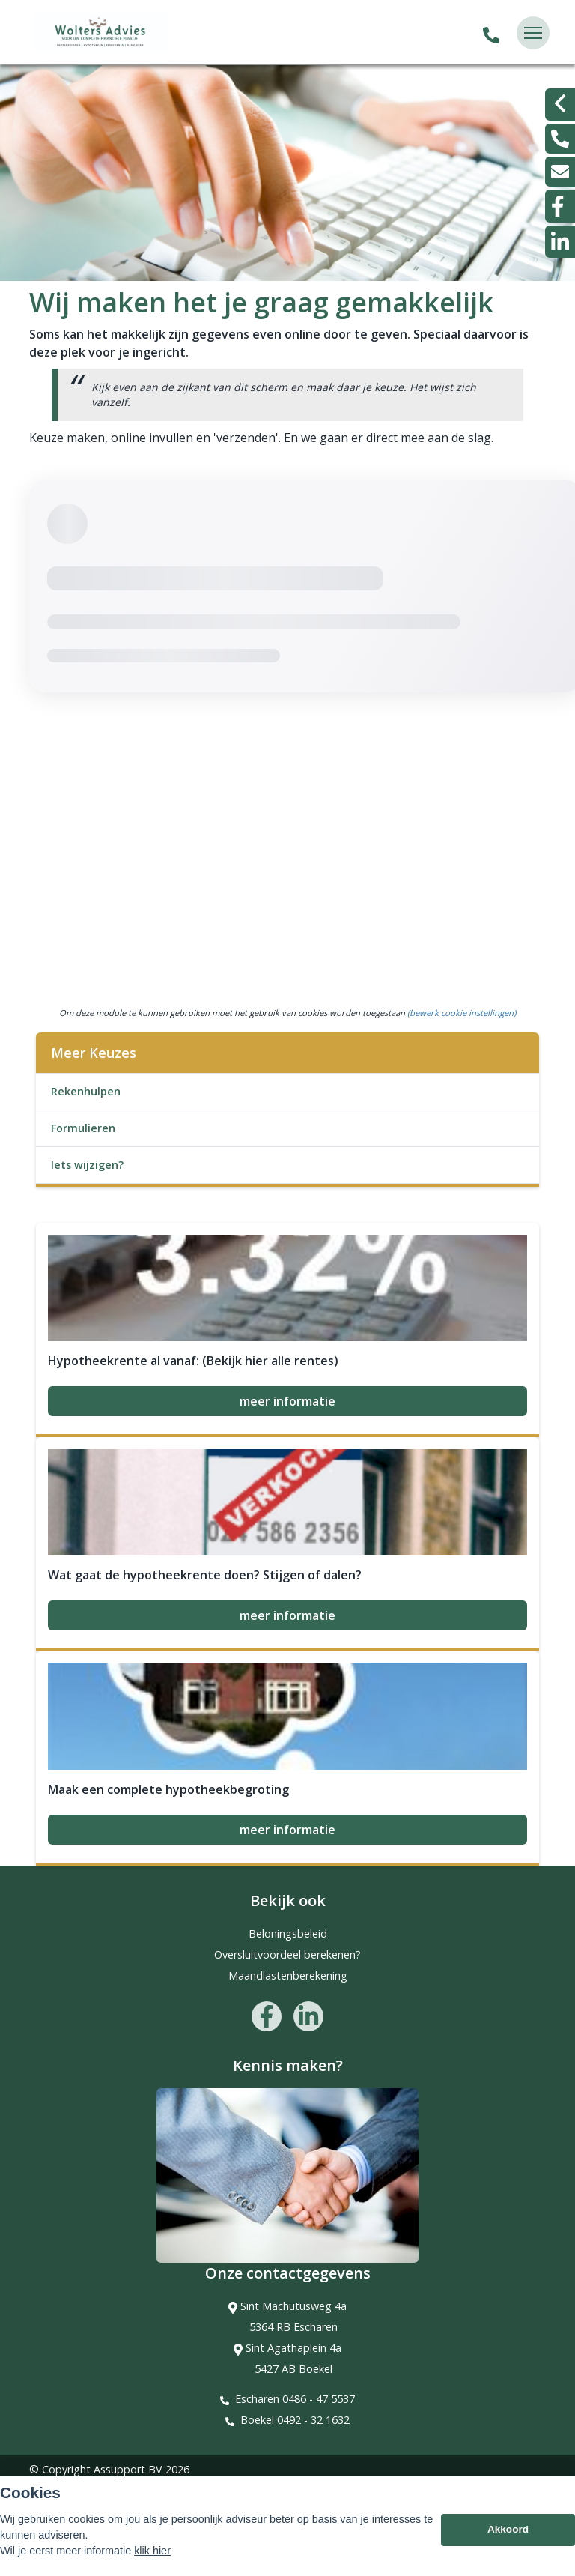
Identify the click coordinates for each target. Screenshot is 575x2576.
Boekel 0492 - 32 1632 (295, 2420)
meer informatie (287, 1401)
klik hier (152, 2551)
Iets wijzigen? (87, 1165)
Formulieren (83, 1128)
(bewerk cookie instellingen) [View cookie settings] (461, 1012)
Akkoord (508, 2530)
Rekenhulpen (86, 1091)
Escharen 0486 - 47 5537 (295, 2399)
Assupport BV (128, 2469)
